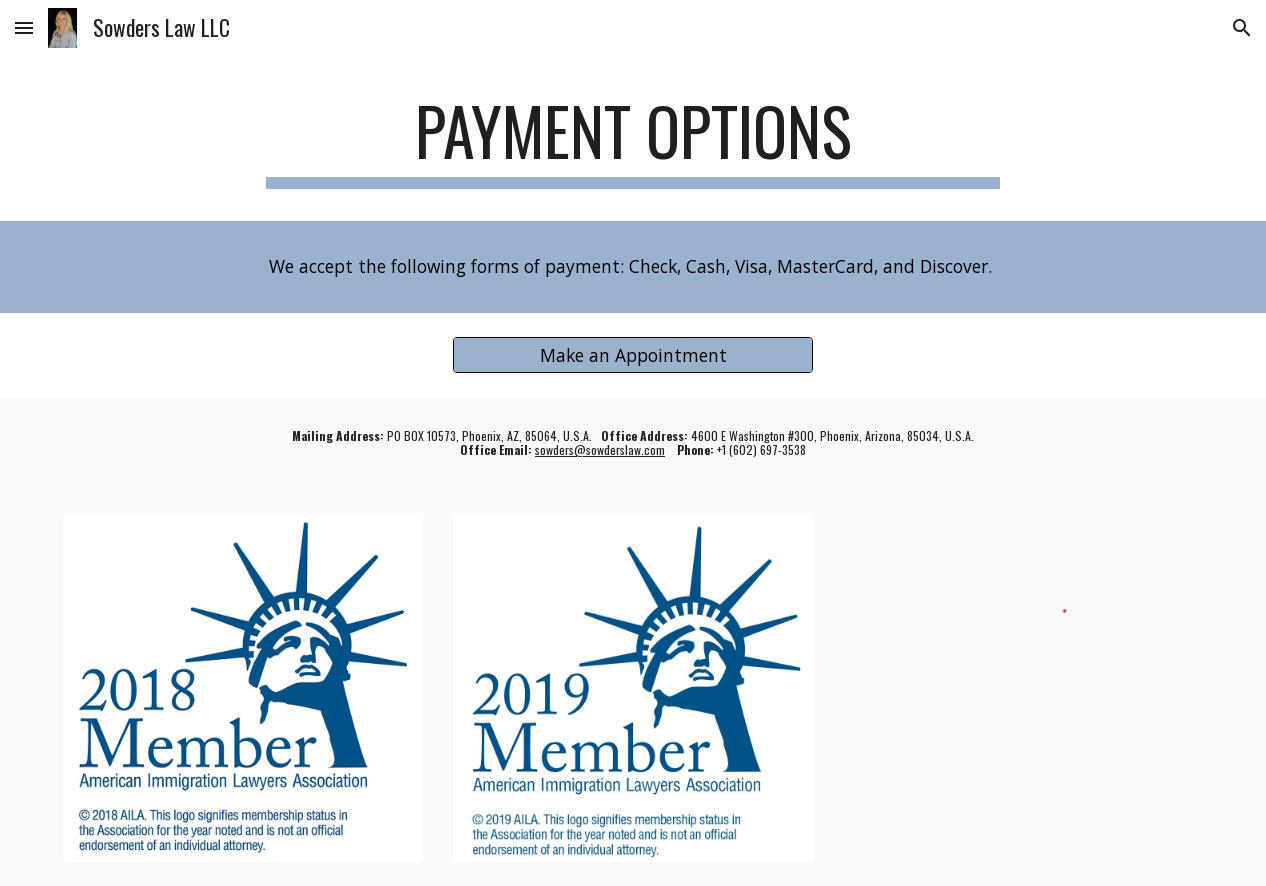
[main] (633, 140)
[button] (24, 27)
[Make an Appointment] (633, 354)
